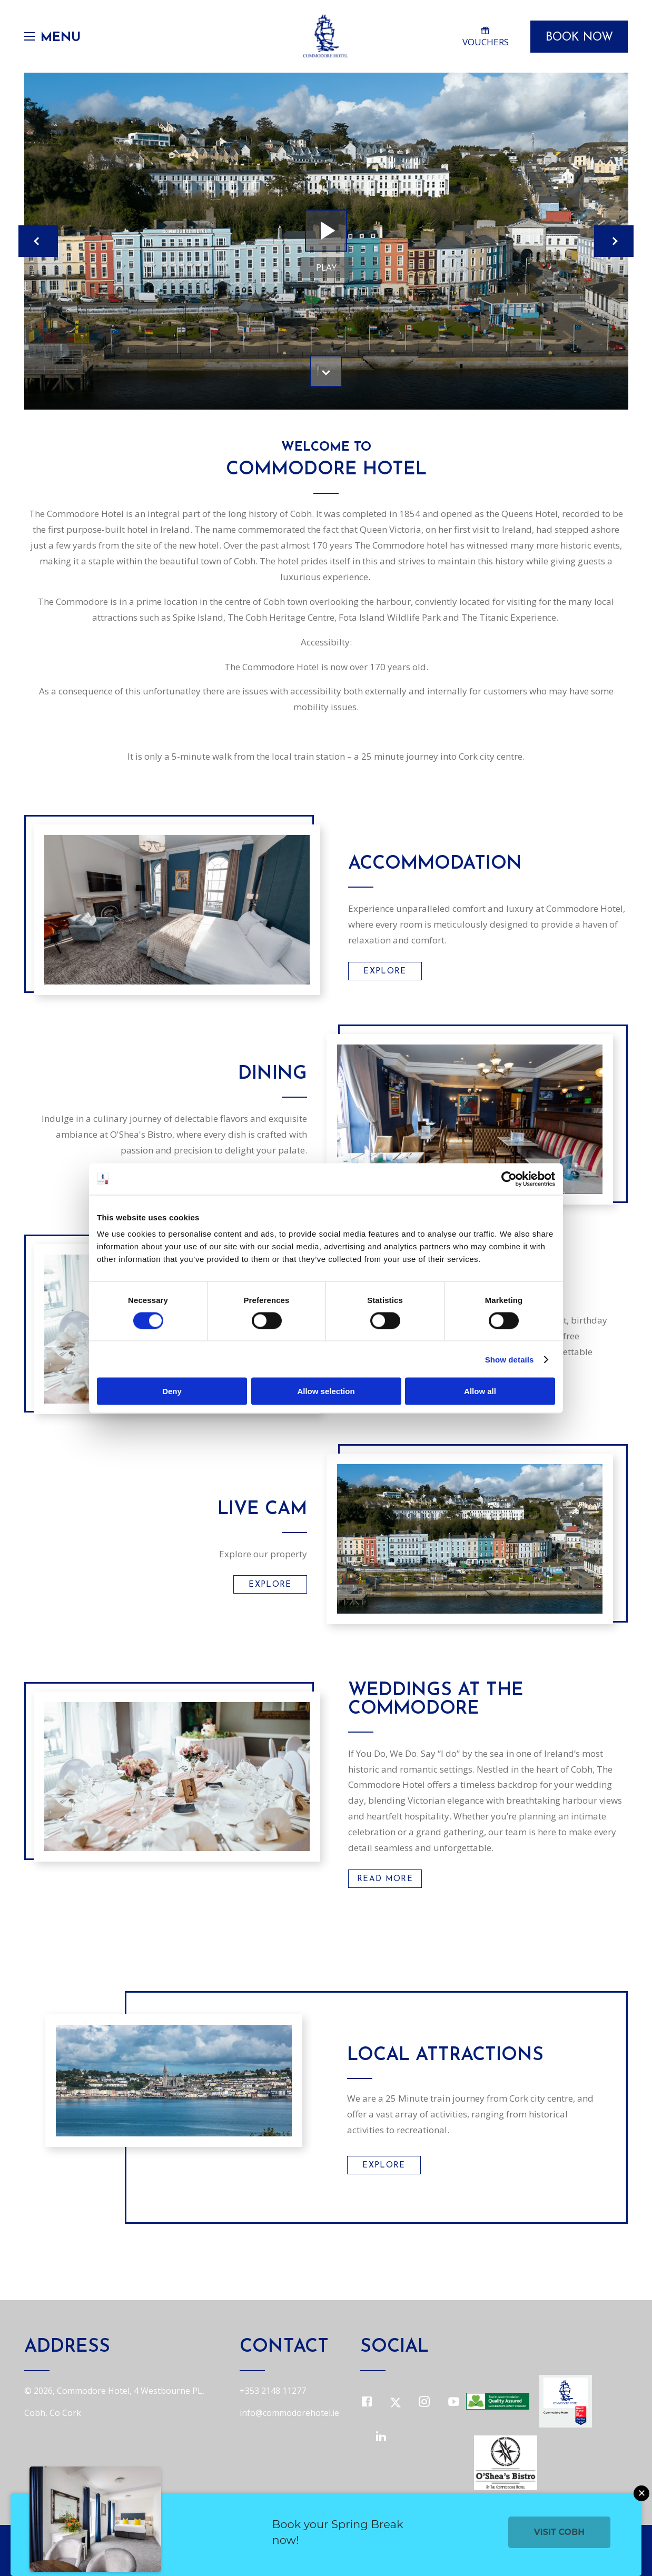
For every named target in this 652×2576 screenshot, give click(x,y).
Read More (385, 1879)
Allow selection (325, 1391)
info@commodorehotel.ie (289, 2413)
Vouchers (485, 36)
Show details (509, 1359)
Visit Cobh (559, 2532)
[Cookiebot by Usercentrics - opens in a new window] (509, 1179)
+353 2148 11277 (273, 2390)
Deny (172, 1391)
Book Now (579, 38)
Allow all (480, 1391)
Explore (384, 972)
